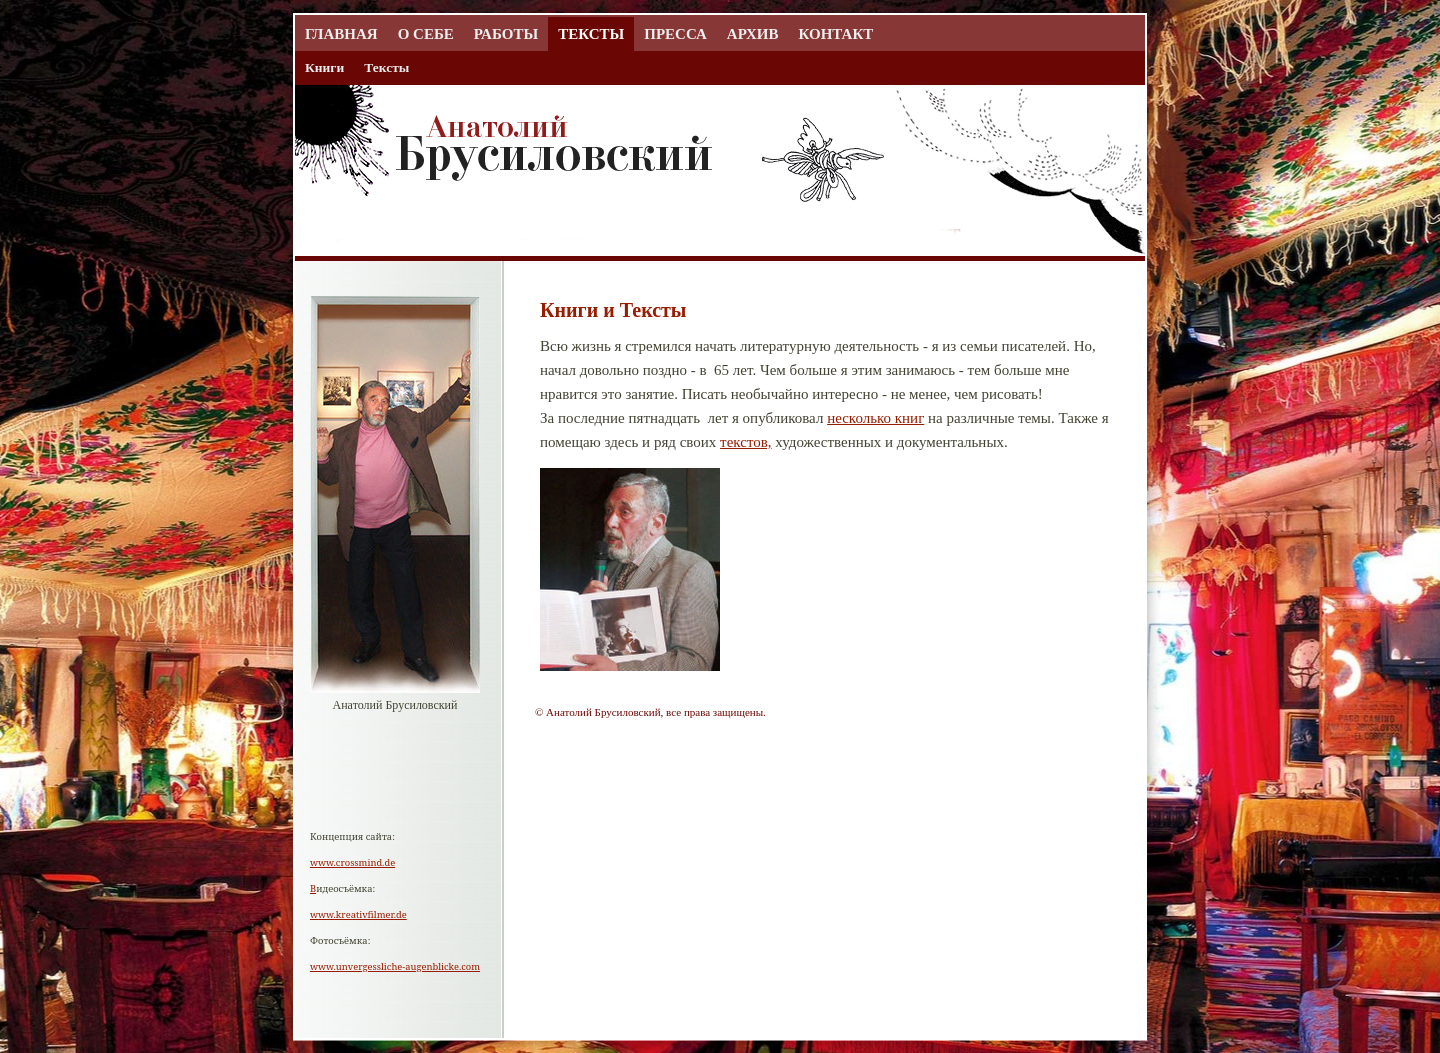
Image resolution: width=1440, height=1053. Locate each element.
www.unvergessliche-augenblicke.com (395, 966)
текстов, (745, 442)
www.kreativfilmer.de (358, 914)
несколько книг (875, 418)
